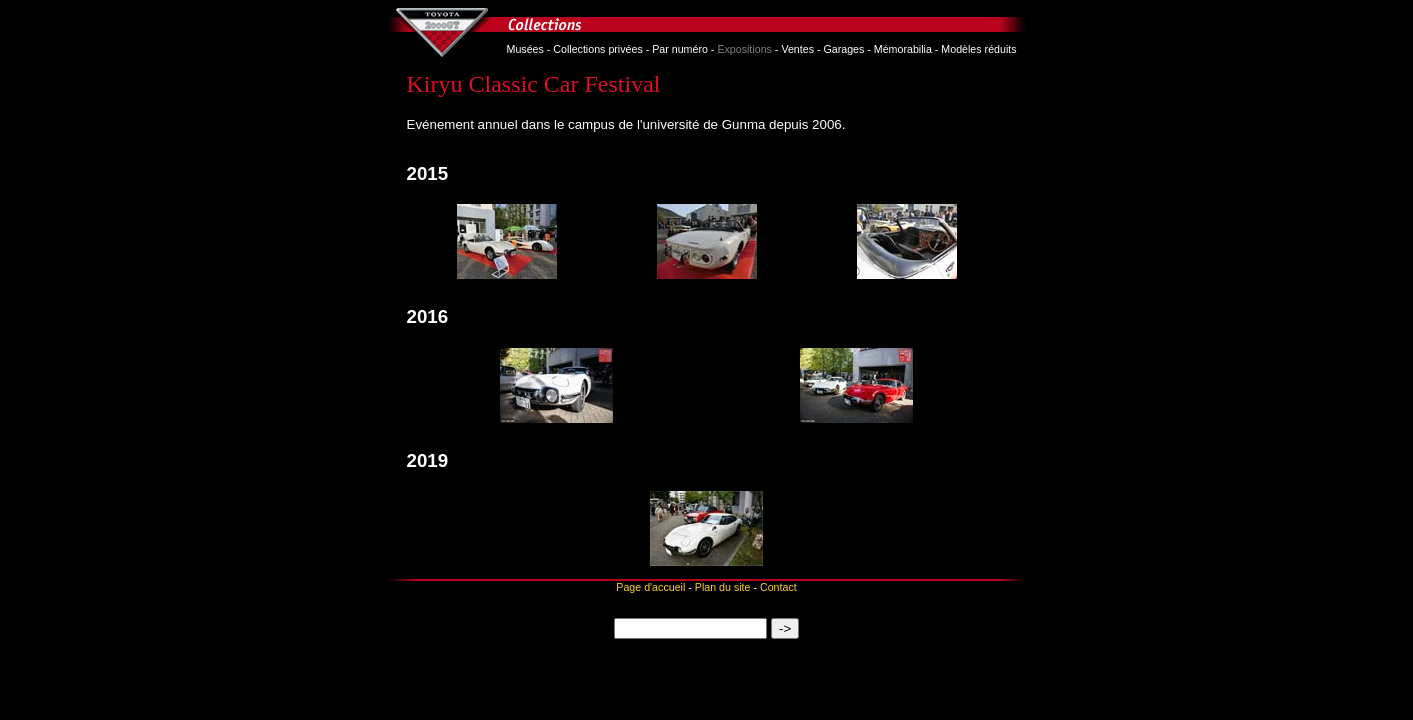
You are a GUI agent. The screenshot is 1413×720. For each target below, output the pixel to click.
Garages (843, 49)
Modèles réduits (978, 49)
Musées (525, 49)
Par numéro (680, 49)
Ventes (797, 49)
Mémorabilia (903, 49)
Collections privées (597, 49)
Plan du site (723, 587)
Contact (778, 587)
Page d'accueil (650, 587)
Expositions (744, 49)
